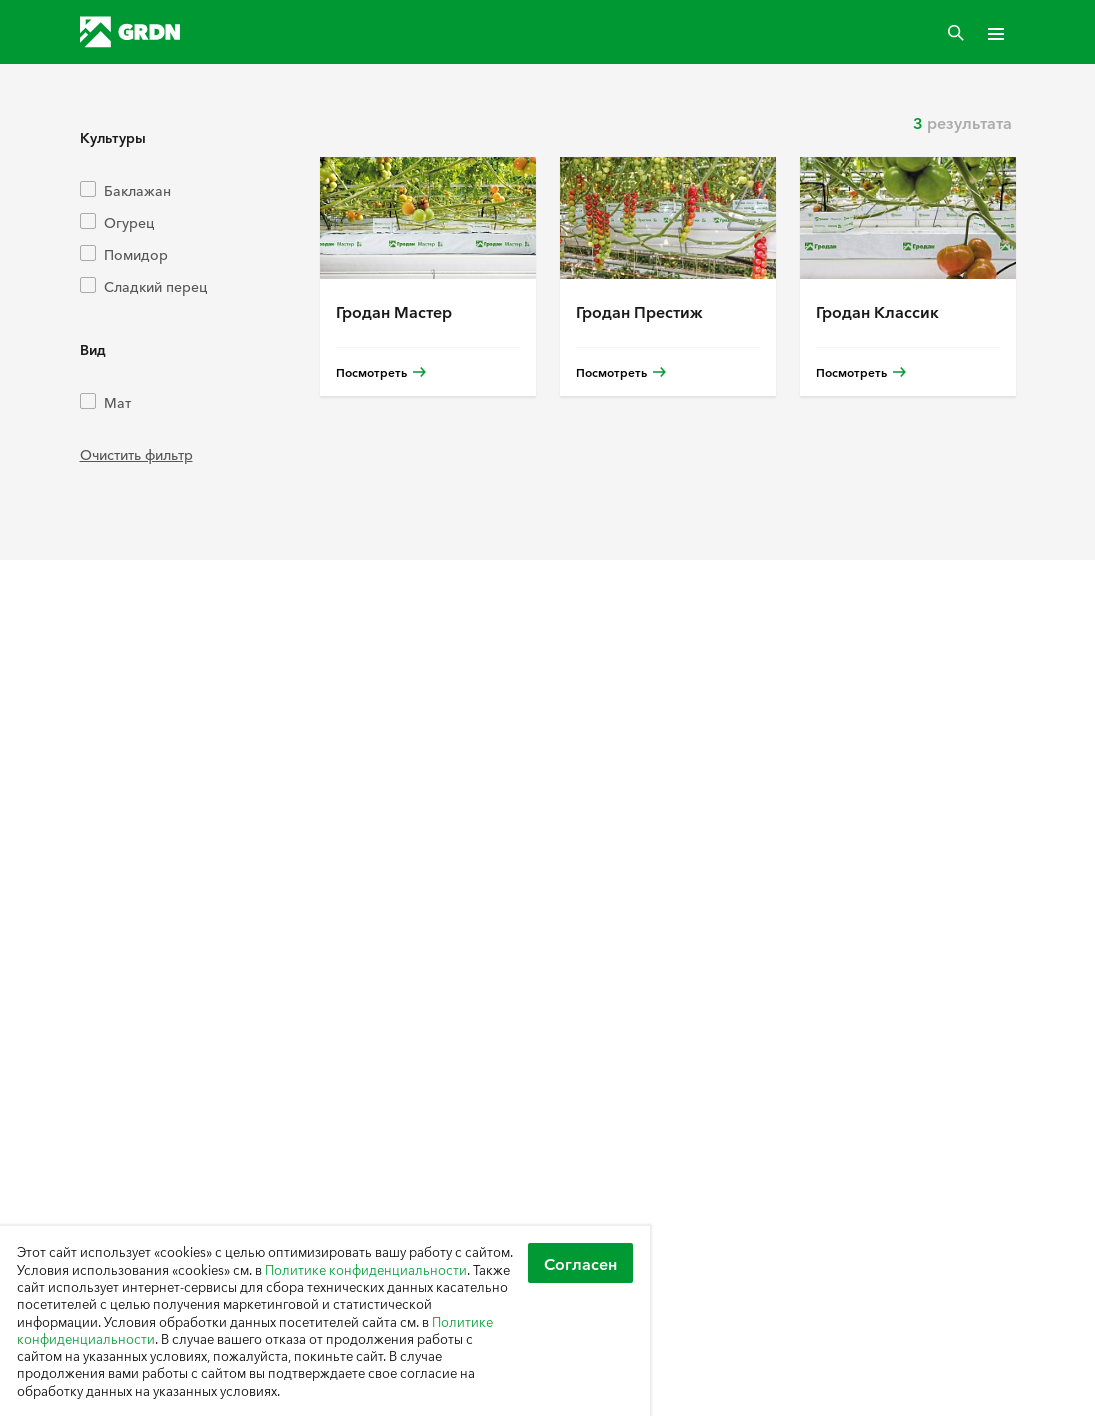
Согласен (580, 1263)
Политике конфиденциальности (366, 1269)
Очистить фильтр (136, 454)
